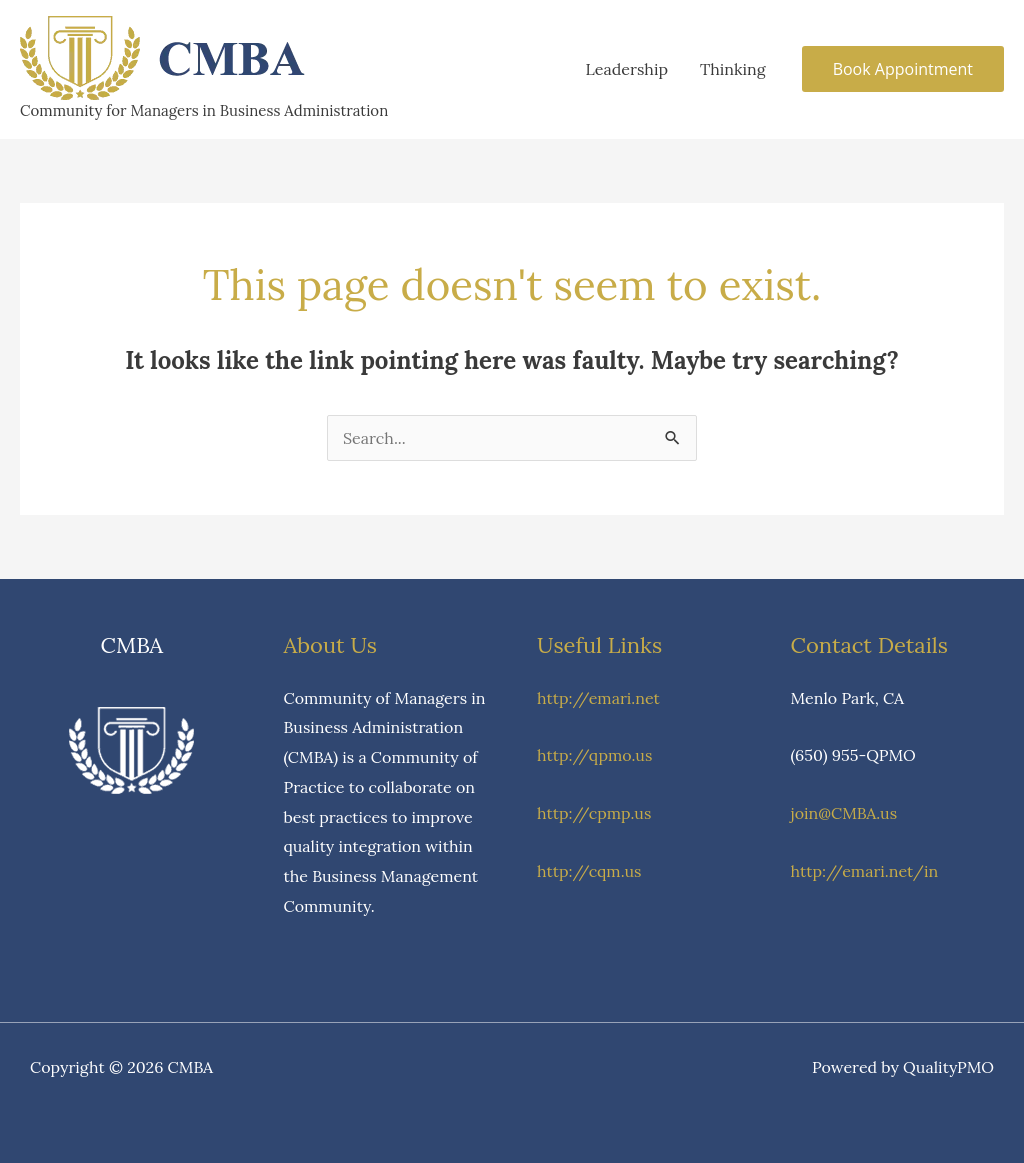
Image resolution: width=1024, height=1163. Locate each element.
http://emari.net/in (865, 871)
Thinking (733, 69)
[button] (903, 69)
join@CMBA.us (844, 813)
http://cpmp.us (594, 813)
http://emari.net (598, 698)
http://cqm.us (589, 871)
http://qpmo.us (594, 755)
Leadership (627, 69)
